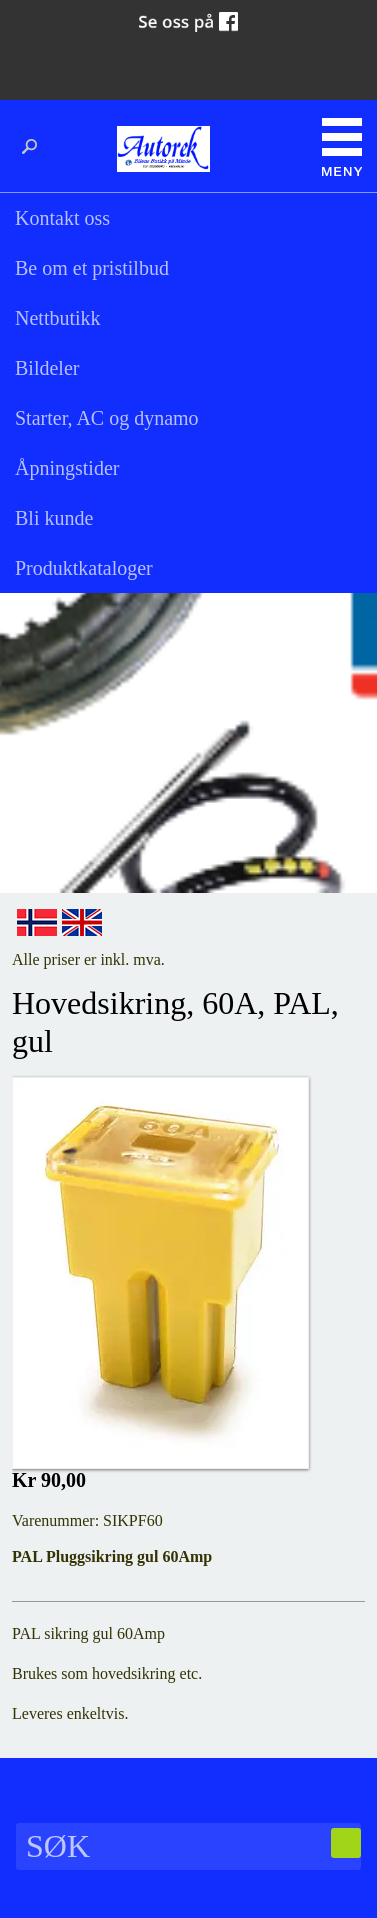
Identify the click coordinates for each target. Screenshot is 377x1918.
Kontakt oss (62, 218)
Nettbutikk (58, 318)
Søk (35, 147)
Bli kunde (54, 518)
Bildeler (47, 368)
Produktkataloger (84, 568)
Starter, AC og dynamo (107, 418)
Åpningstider (67, 468)
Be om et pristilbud (92, 268)
